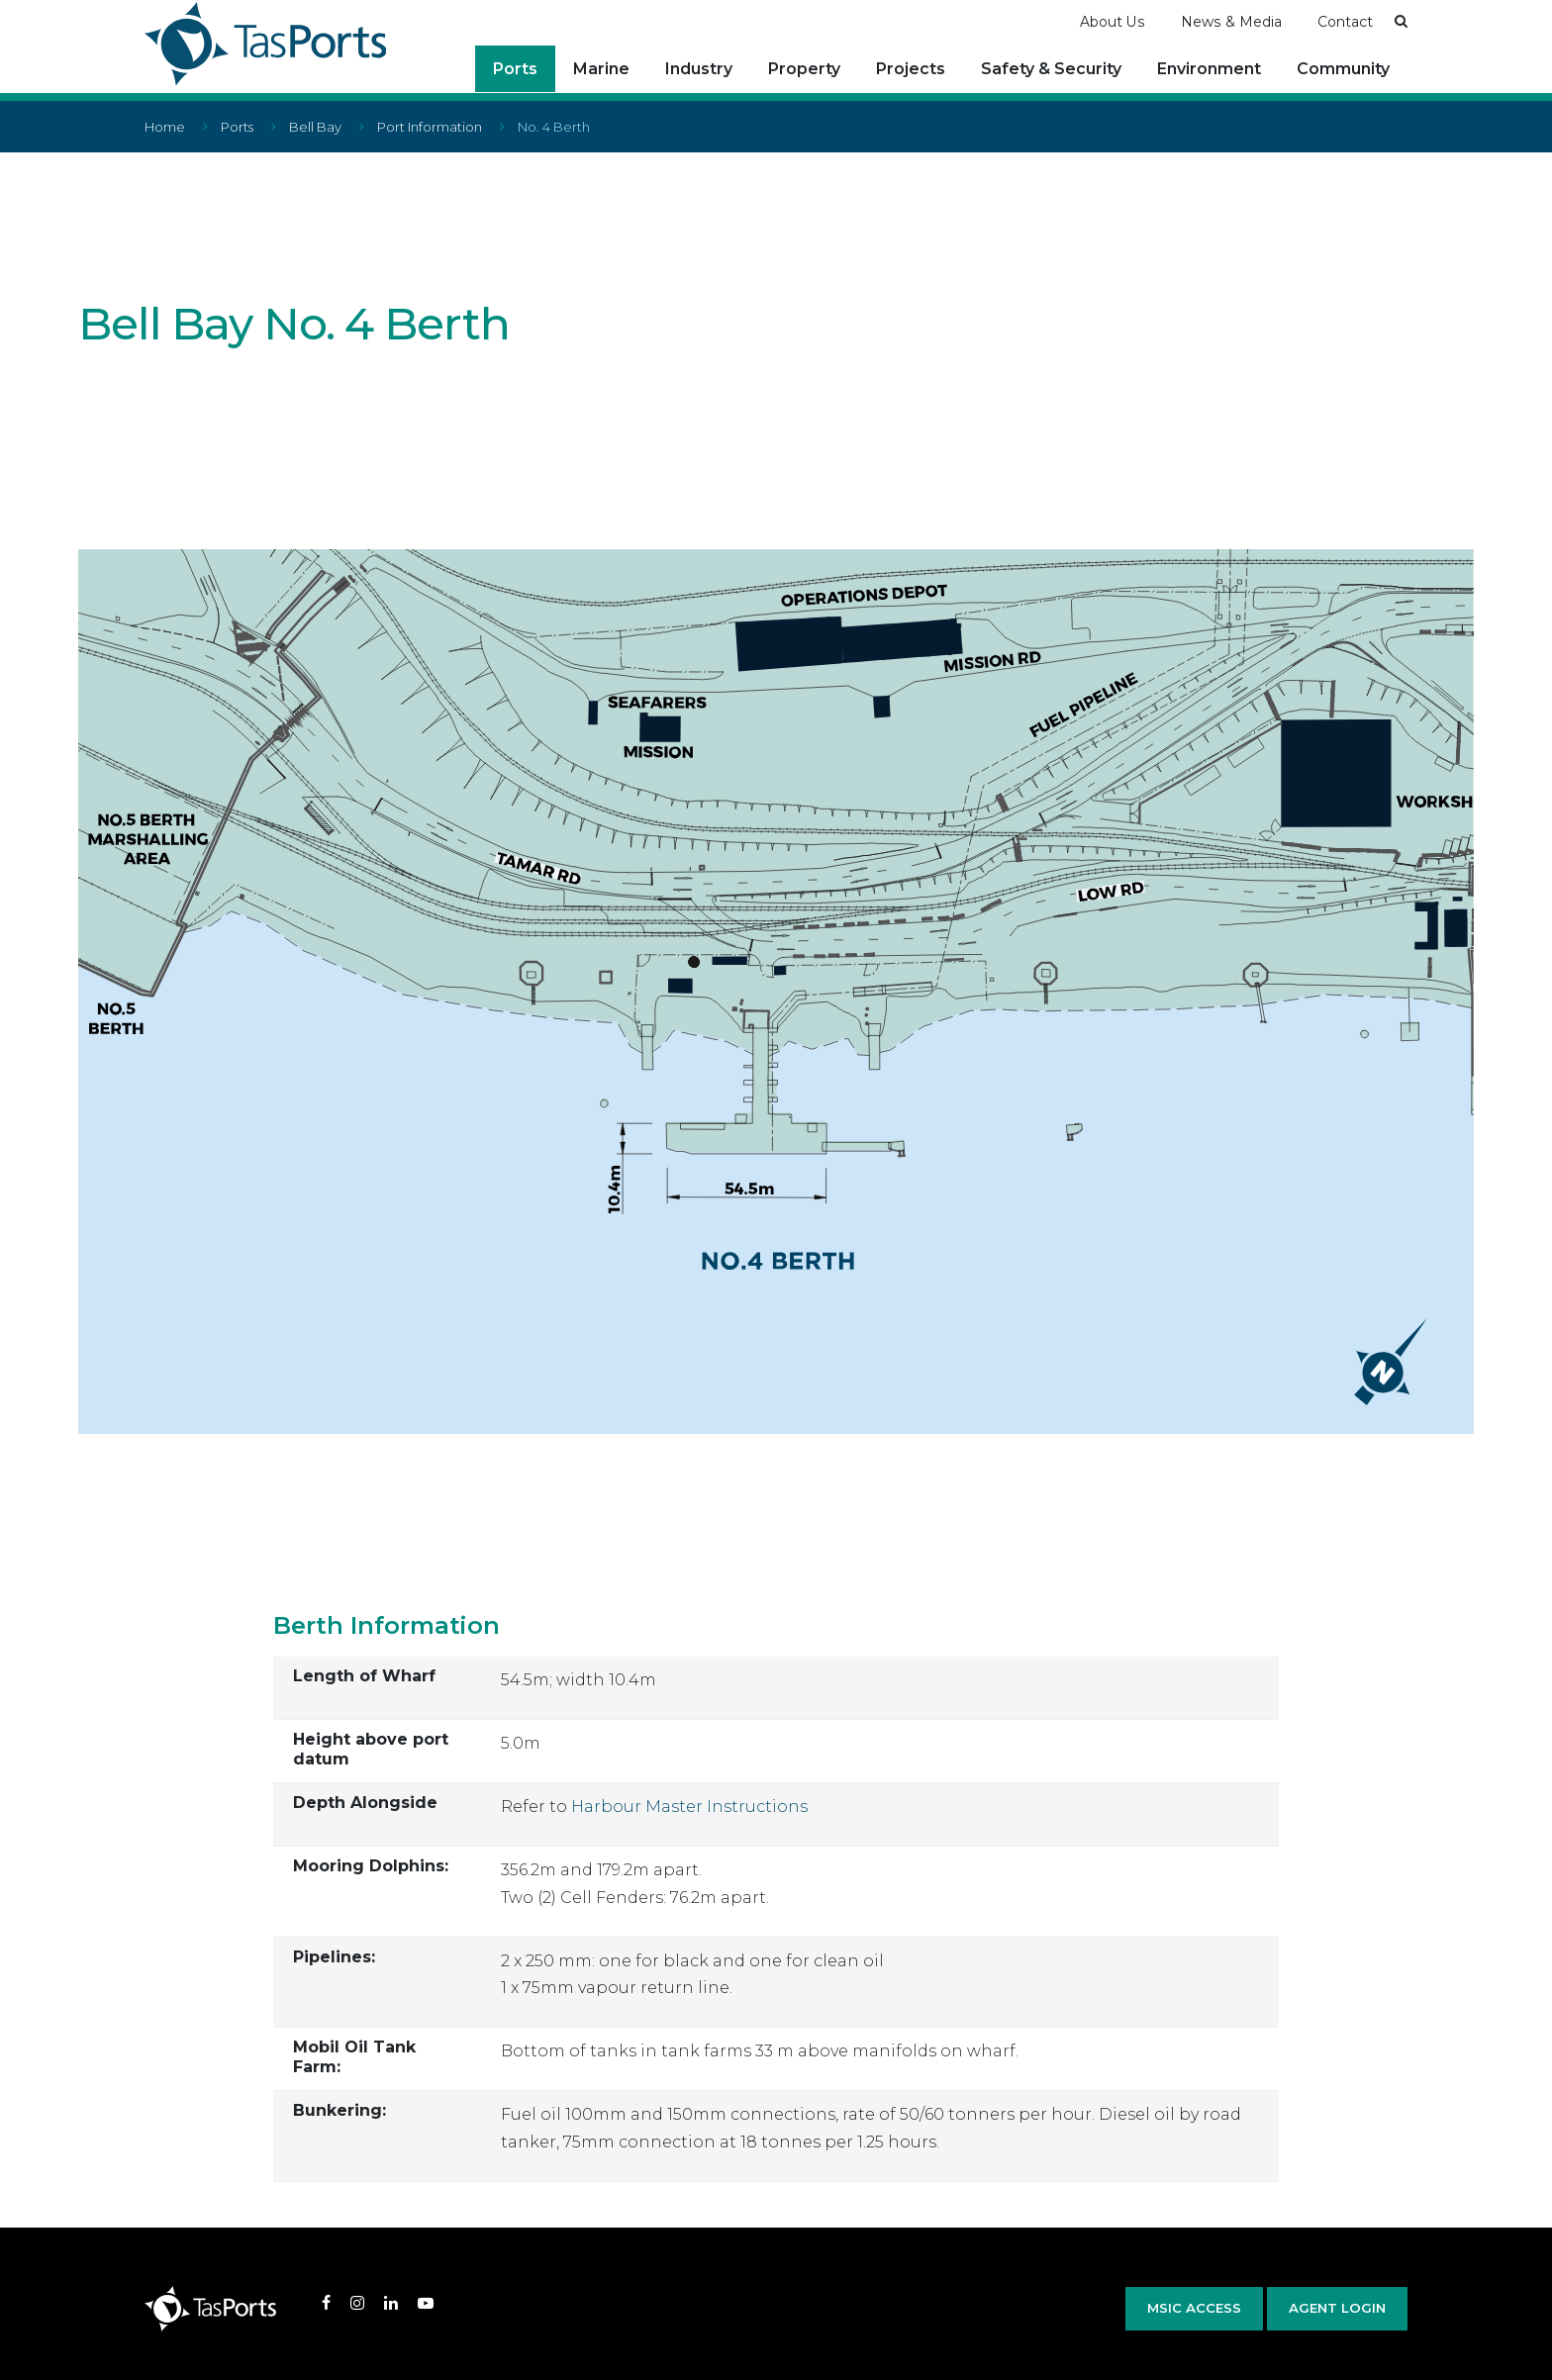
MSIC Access (1194, 2307)
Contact (1345, 21)
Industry (698, 68)
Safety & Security (1051, 68)
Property (804, 68)
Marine (601, 68)
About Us (1112, 21)
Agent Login (1337, 2307)
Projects (910, 68)
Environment (1209, 68)
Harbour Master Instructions (689, 1805)
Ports (515, 68)
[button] (1401, 20)
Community (1343, 68)
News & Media (1231, 21)
